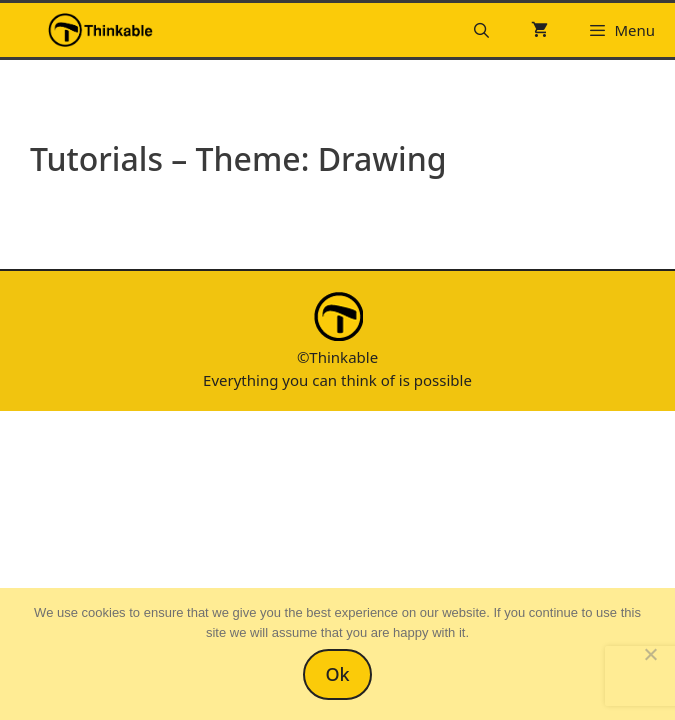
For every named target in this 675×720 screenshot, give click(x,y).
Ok (337, 674)
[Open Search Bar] (481, 30)
